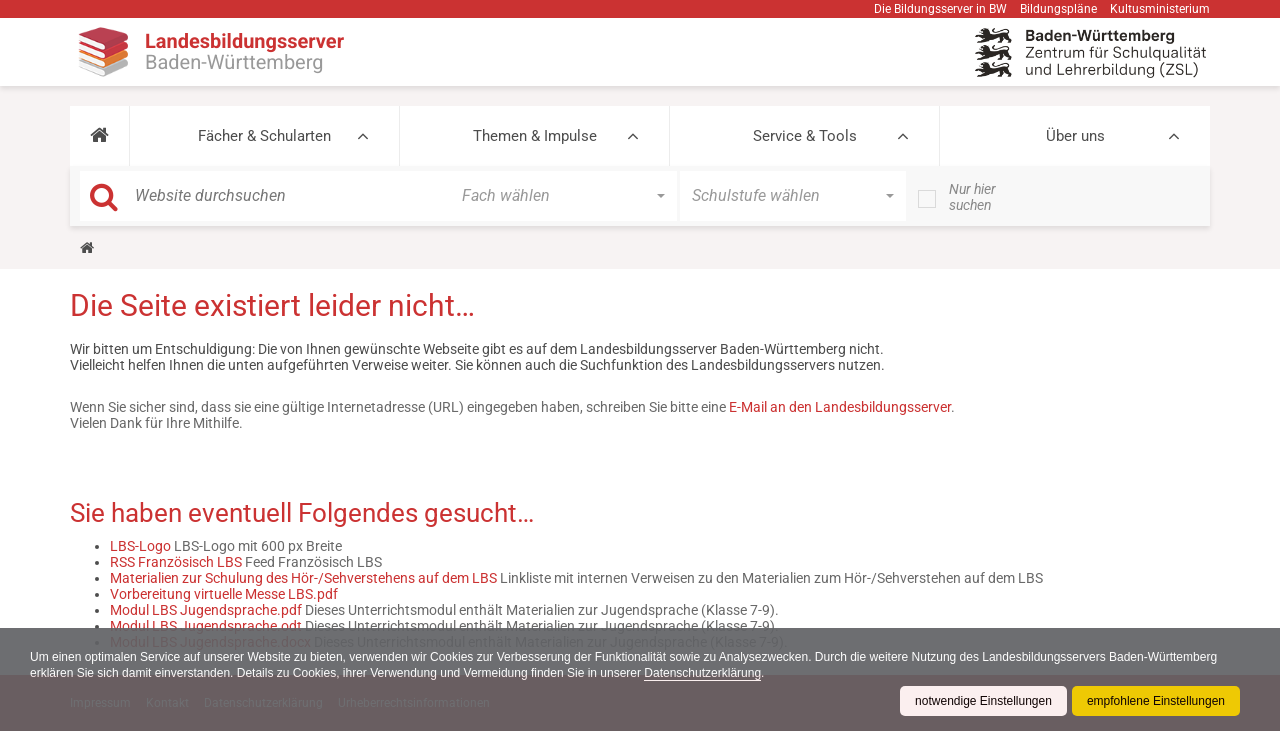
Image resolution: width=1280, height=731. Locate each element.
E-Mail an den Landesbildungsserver (840, 407)
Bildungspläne (1058, 9)
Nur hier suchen (972, 197)
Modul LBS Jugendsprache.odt (206, 626)
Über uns (1075, 136)
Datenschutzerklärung (702, 673)
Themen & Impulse (535, 136)
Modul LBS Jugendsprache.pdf (206, 610)
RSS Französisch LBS (176, 562)
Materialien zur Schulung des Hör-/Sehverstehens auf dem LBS (303, 578)
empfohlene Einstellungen (1156, 701)
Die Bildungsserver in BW (940, 9)
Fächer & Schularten (264, 136)
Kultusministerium (1160, 9)
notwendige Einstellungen (983, 701)
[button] (99, 136)
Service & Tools (805, 136)
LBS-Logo (140, 546)
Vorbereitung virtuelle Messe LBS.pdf (224, 594)
